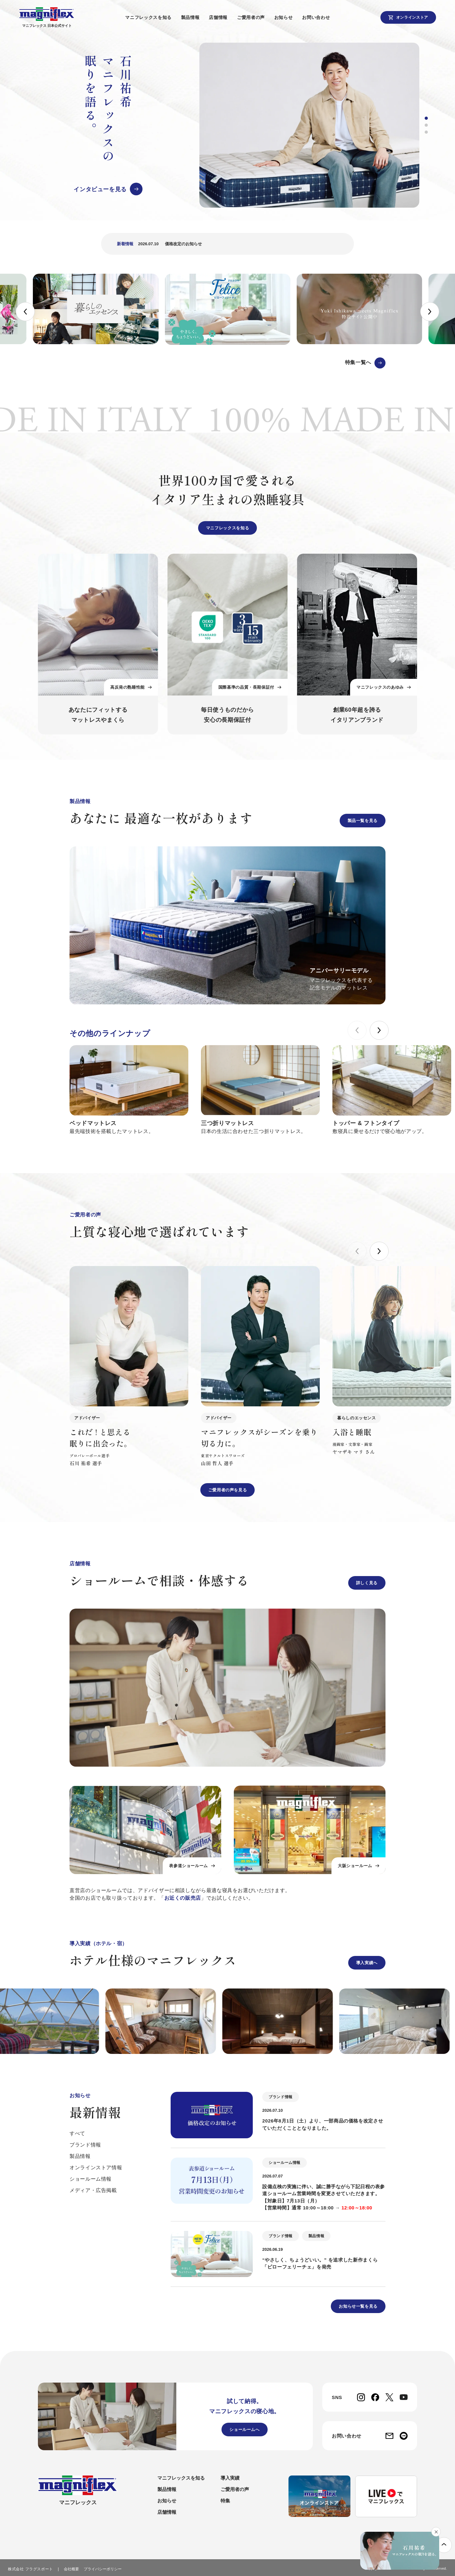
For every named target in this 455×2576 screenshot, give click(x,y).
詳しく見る (367, 1582)
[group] (222, 125)
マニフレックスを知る (151, 17)
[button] (426, 118)
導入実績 (230, 2478)
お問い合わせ (319, 17)
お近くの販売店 (182, 1898)
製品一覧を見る (363, 820)
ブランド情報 (85, 2144)
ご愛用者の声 (254, 17)
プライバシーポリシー (103, 2569)
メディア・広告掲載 (93, 2190)
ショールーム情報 (91, 2179)
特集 (225, 2500)
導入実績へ (367, 1962)
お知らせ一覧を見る (358, 2306)
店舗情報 (221, 17)
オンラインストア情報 (96, 2167)
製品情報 (193, 17)
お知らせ (286, 17)
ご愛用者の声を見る (227, 1490)
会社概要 (71, 2569)
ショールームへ (244, 2429)
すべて (77, 2133)
